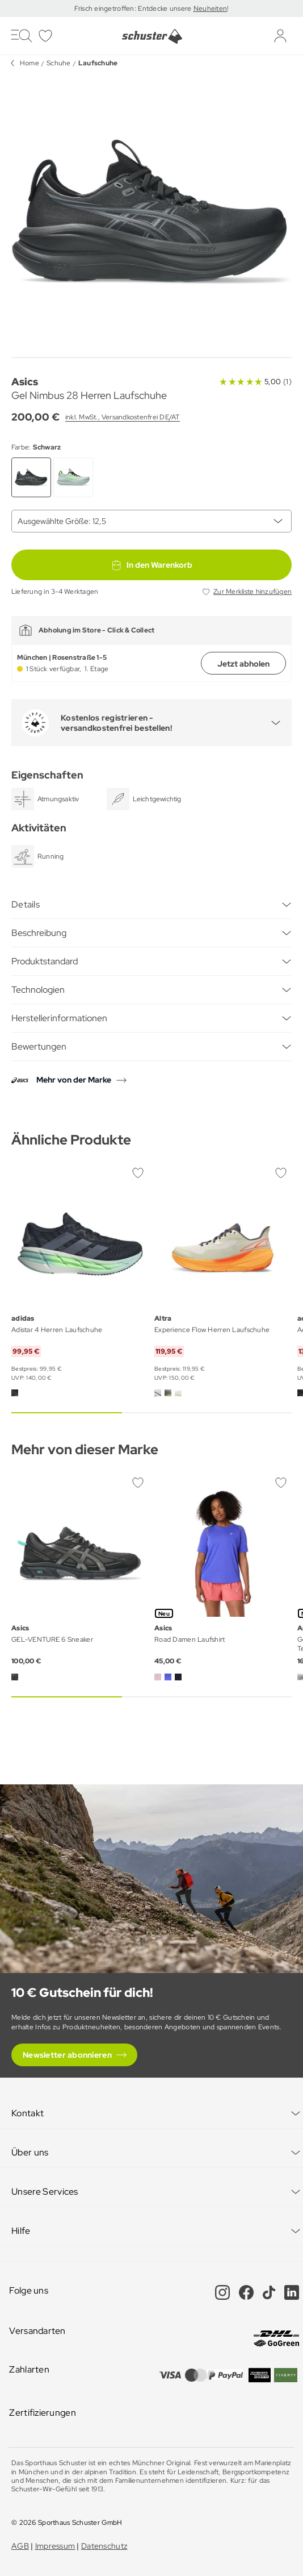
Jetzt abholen (243, 664)
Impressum (55, 2546)
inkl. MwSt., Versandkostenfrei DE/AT (122, 417)
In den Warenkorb (151, 565)
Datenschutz (104, 2546)
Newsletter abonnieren (67, 2055)
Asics (24, 381)
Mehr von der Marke (73, 1080)
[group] (151, 212)
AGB (20, 2546)
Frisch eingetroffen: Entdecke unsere (133, 8)
